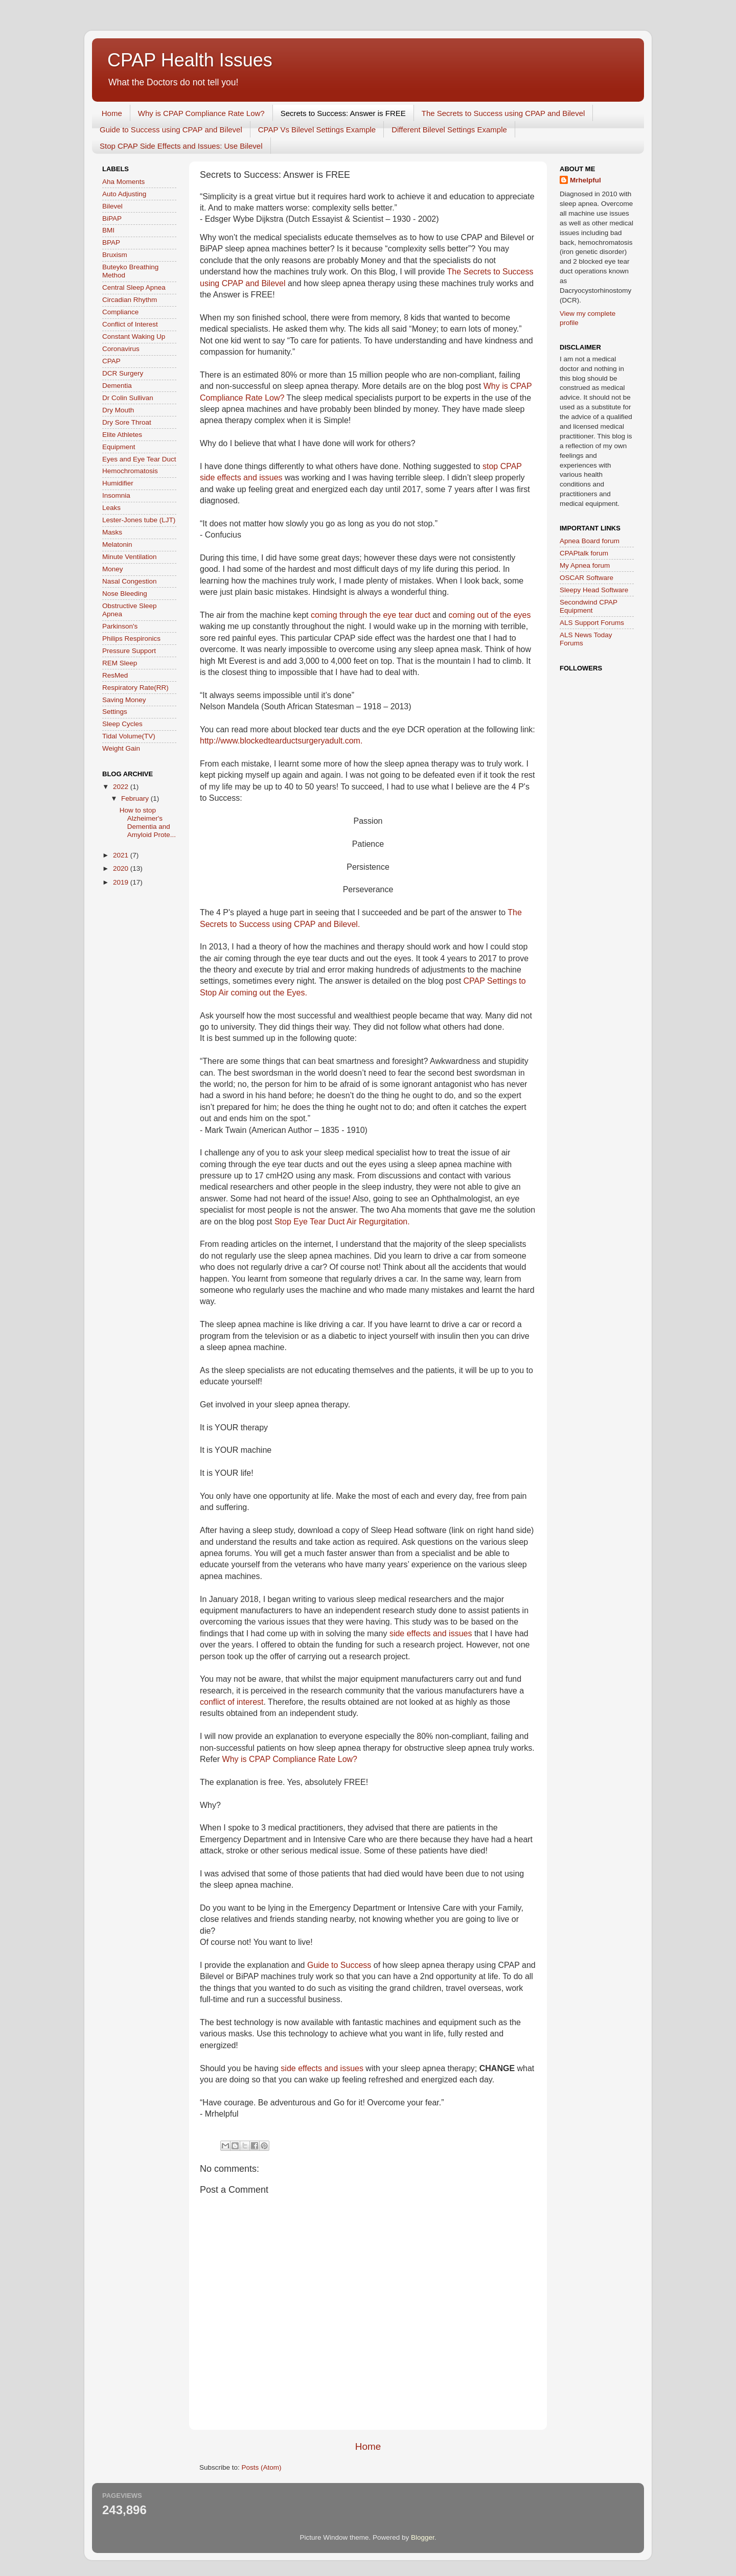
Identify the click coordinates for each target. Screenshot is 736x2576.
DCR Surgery (122, 373)
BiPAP (112, 218)
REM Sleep (119, 663)
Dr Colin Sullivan (127, 398)
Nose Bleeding (124, 593)
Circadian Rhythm (129, 300)
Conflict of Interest (130, 324)
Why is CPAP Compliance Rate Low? (201, 113)
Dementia (117, 385)
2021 (121, 855)
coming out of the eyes (490, 615)
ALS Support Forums (592, 622)
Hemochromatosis (130, 471)
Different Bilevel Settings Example (449, 129)
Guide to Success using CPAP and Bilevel (171, 129)
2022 (121, 787)
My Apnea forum (585, 565)
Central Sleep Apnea (134, 287)
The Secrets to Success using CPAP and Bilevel (503, 113)
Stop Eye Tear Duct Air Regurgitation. (342, 1221)
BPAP (111, 242)
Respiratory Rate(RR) (135, 687)
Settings (114, 711)
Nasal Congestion (129, 581)
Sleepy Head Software (594, 590)
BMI (108, 230)
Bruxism (114, 255)
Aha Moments (123, 181)
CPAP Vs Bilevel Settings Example (317, 129)
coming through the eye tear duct (370, 615)
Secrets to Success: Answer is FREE (343, 113)
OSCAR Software (586, 578)
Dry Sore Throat (126, 422)
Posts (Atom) (262, 2467)
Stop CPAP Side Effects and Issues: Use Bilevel (181, 146)
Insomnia (116, 495)
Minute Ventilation (129, 557)
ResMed (115, 675)
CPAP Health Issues (189, 60)
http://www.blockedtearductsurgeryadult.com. (281, 740)
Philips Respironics (131, 638)
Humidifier (117, 483)
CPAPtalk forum (584, 553)
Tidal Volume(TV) (128, 736)
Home (112, 113)
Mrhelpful (585, 180)
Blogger (422, 2537)
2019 (121, 882)
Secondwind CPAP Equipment (588, 606)
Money (112, 569)
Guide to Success (339, 1965)
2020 (121, 868)
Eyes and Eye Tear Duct (139, 459)
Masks (112, 532)
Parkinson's (119, 626)
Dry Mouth (118, 410)
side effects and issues (430, 1633)
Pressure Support (129, 651)
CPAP (111, 361)
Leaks (111, 508)
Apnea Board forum (589, 541)
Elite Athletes (122, 434)
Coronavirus (121, 349)
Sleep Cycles (122, 724)
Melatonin (117, 544)
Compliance (120, 312)
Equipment (118, 447)
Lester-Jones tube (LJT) (138, 520)
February (136, 798)
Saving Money (124, 700)
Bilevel (112, 206)
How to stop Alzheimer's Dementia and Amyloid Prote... (148, 822)
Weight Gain (121, 748)
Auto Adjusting (124, 194)
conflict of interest (232, 1702)
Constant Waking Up (133, 336)
